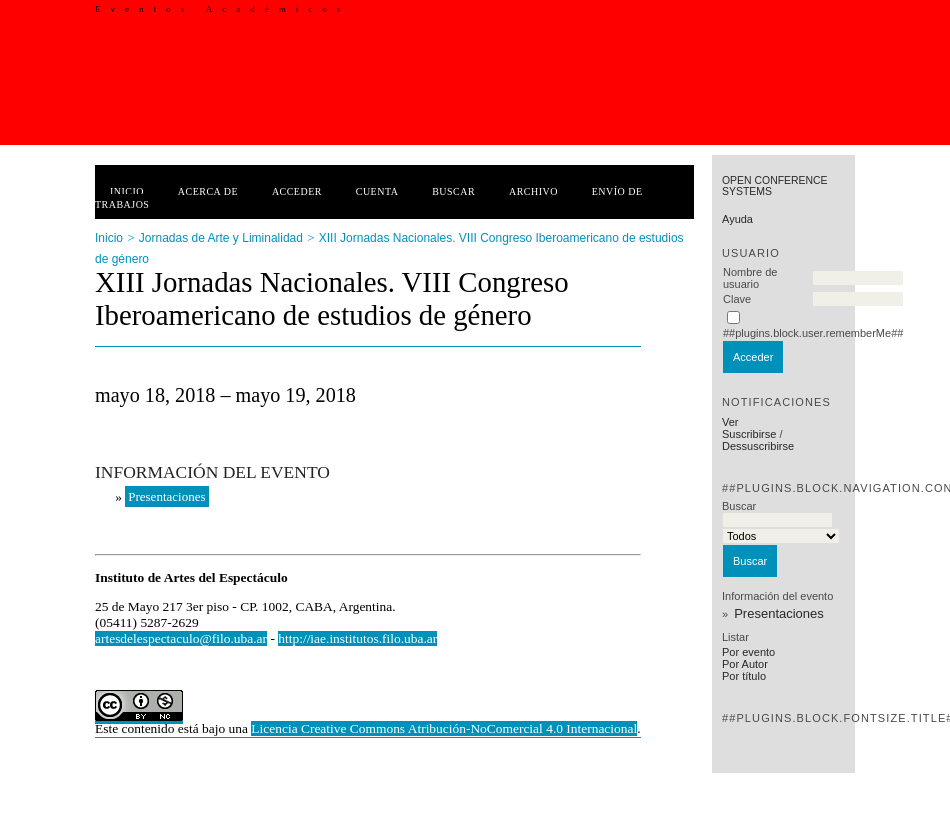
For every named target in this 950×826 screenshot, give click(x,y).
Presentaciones (779, 613)
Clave (737, 299)
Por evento (748, 652)
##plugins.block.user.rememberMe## (813, 333)
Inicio (127, 191)
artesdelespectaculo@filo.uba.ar (181, 638)
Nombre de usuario (750, 278)
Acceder (297, 191)
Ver (730, 422)
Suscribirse (749, 434)
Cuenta (377, 191)
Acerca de (208, 191)
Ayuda (737, 219)
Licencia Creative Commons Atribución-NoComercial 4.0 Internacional (444, 728)
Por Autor (745, 664)
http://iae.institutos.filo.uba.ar (357, 638)
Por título (744, 676)
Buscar (453, 191)
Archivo (533, 191)
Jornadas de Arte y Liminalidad (221, 238)
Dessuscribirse (758, 446)
